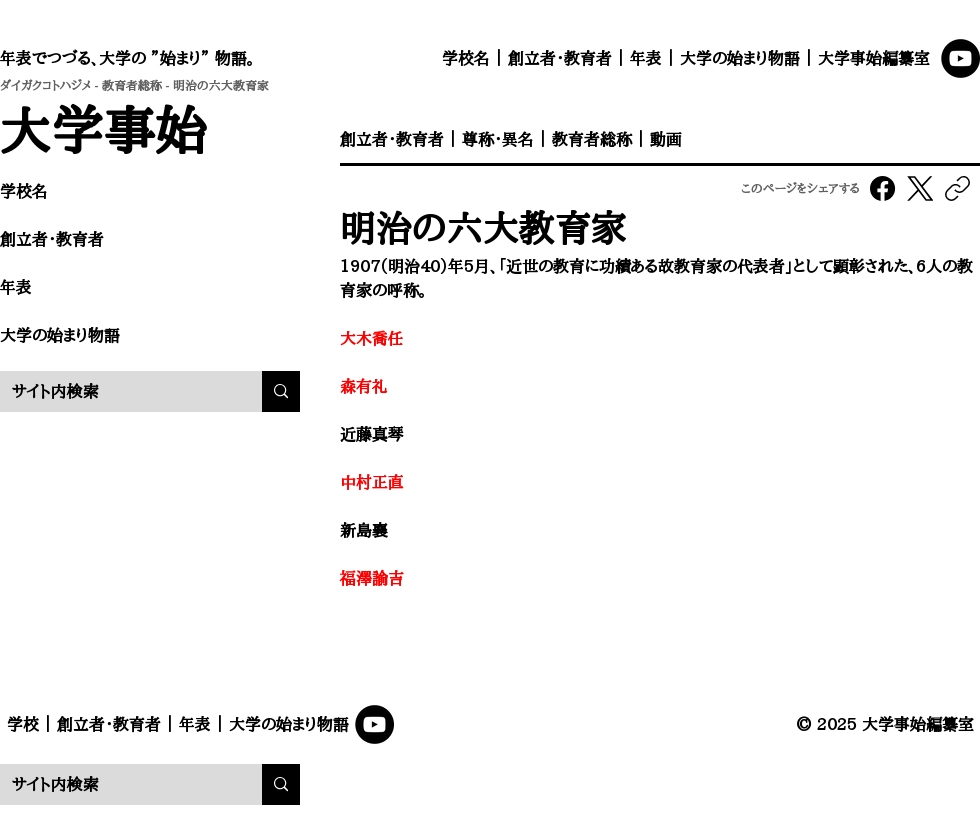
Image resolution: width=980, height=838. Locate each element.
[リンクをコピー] (957, 188)
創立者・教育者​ (52, 239)
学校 (23, 724)
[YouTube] (960, 58)
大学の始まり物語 (740, 58)
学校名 (466, 58)
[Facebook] (883, 188)
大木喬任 (372, 338)
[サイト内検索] (116, 391)
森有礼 (364, 386)
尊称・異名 (498, 139)
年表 (646, 58)
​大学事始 (104, 129)
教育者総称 (132, 85)
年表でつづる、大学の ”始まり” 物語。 (127, 58)
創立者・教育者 (560, 58)
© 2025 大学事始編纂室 (885, 724)
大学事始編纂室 (874, 58)
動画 (666, 139)
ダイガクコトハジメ (45, 85)
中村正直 (372, 482)
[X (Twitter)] (920, 188)
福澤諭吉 (372, 578)
